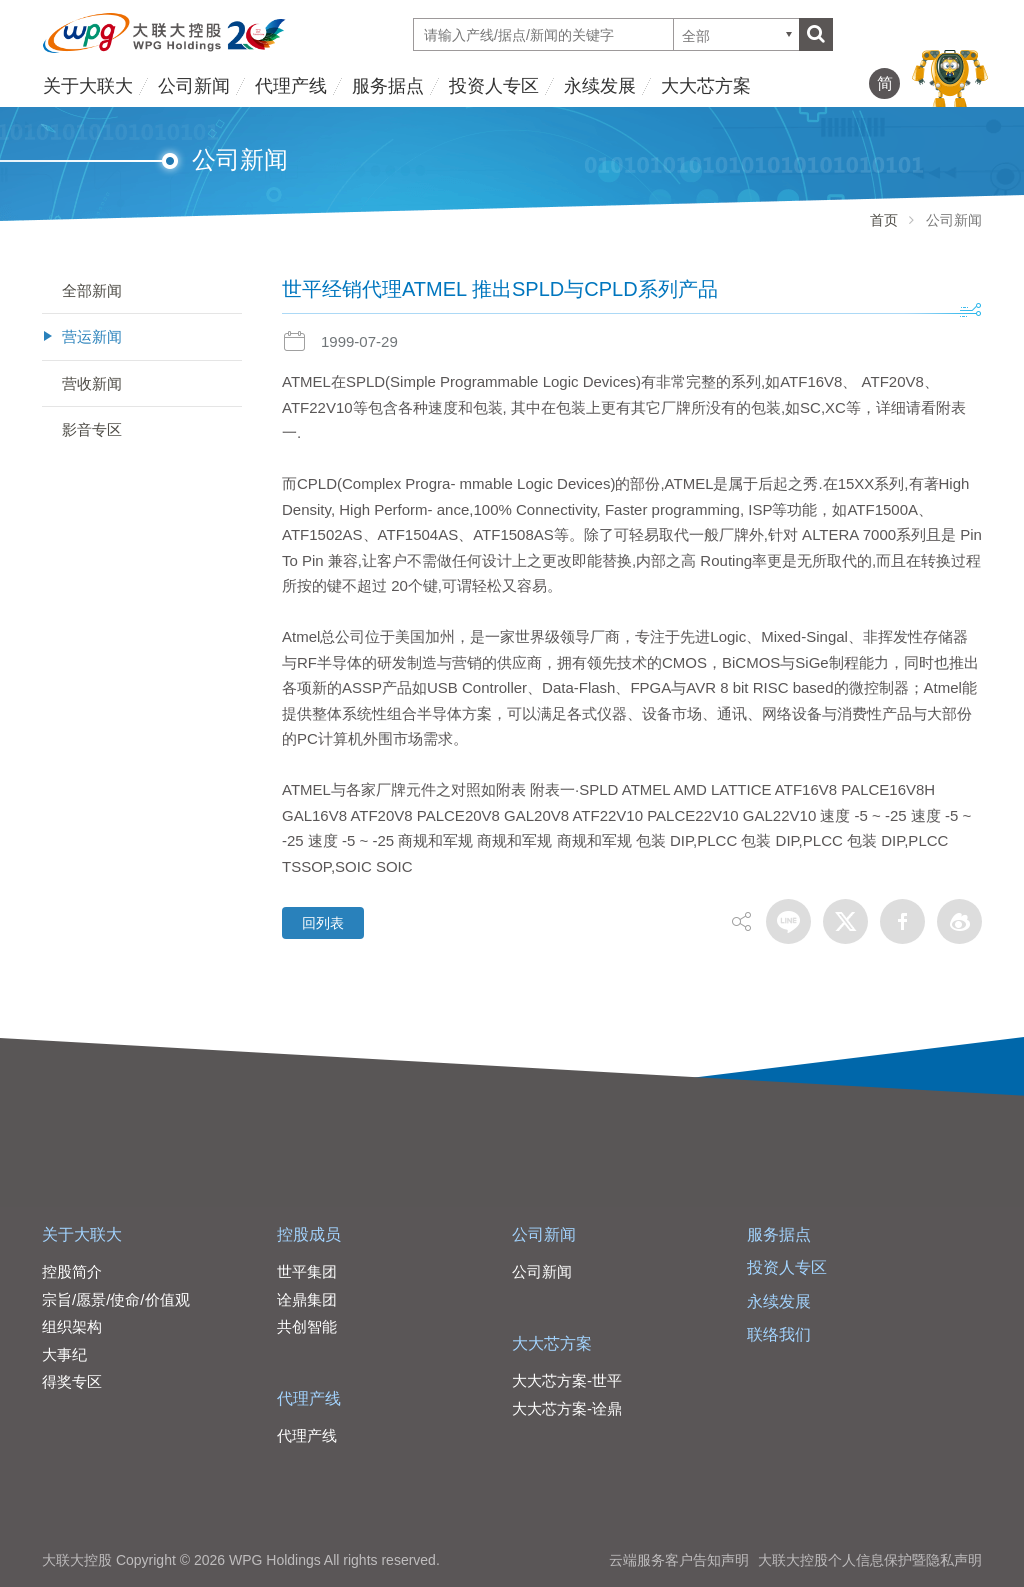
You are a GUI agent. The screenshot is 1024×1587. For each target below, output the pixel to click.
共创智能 (307, 1326)
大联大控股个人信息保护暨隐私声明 (870, 1560)
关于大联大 (88, 86)
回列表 (323, 923)
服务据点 (388, 86)
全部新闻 (92, 290)
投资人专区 (494, 86)
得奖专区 (72, 1381)
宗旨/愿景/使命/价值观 (116, 1299)
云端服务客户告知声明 (679, 1560)
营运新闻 (92, 336)
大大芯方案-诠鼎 (567, 1408)
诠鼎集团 (307, 1299)
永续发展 (600, 86)
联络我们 (779, 1334)
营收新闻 (92, 383)
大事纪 (64, 1354)
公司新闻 (194, 86)
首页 (884, 220)
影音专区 (92, 429)
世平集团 (307, 1271)
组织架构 (72, 1326)
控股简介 (72, 1271)
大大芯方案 (706, 86)
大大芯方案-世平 (567, 1380)
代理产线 (291, 86)
